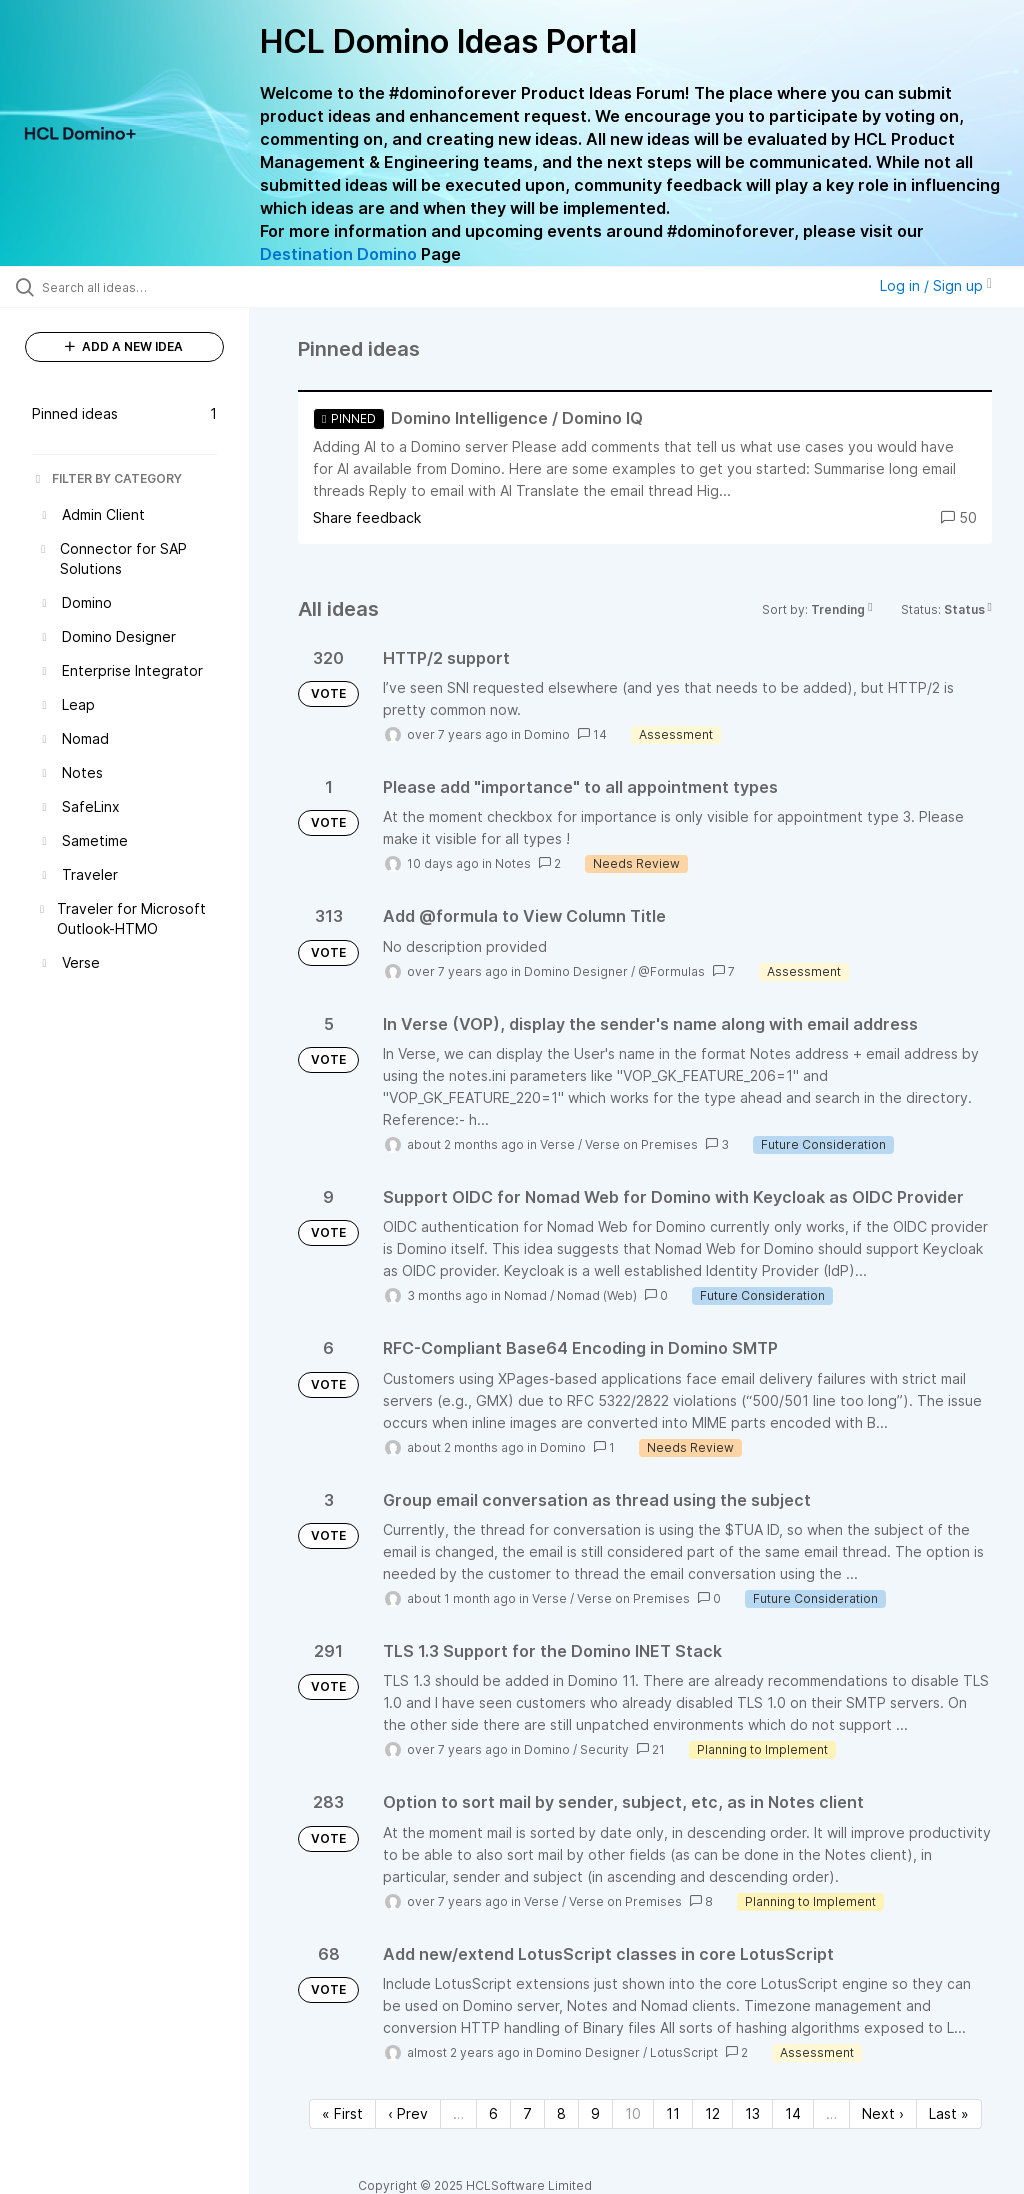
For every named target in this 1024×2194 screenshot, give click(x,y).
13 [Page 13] (752, 2113)
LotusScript (684, 2052)
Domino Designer (576, 971)
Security (604, 1749)
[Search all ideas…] (135, 287)
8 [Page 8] (561, 2113)
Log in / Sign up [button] (936, 285)
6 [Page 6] (493, 2113)
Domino (547, 734)
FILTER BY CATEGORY (107, 478)
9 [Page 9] (595, 2113)
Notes (513, 863)
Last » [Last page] (949, 2113)
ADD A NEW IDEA (124, 346)
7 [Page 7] (527, 2113)
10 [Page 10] (633, 2113)
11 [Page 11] (673, 2113)
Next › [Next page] (883, 2113)
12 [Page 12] (712, 2113)
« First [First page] (342, 2113)
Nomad (525, 1295)
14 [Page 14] (793, 2113)
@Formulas (671, 971)
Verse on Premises (641, 1144)
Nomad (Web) (597, 1295)
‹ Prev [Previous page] (408, 2113)
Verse (557, 1144)
